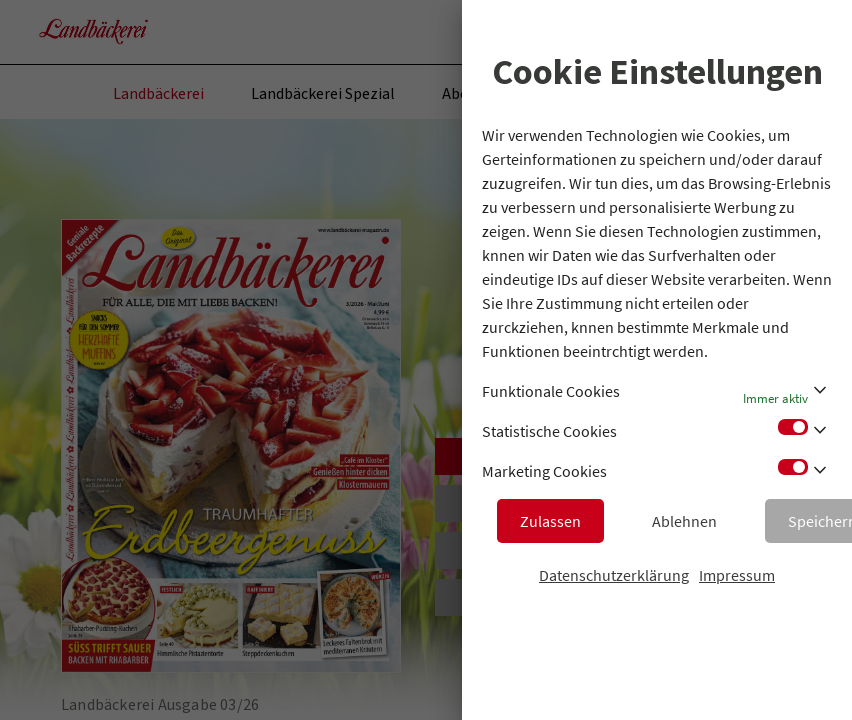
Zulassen (550, 521)
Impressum (737, 575)
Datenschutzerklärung (614, 575)
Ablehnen (684, 521)
